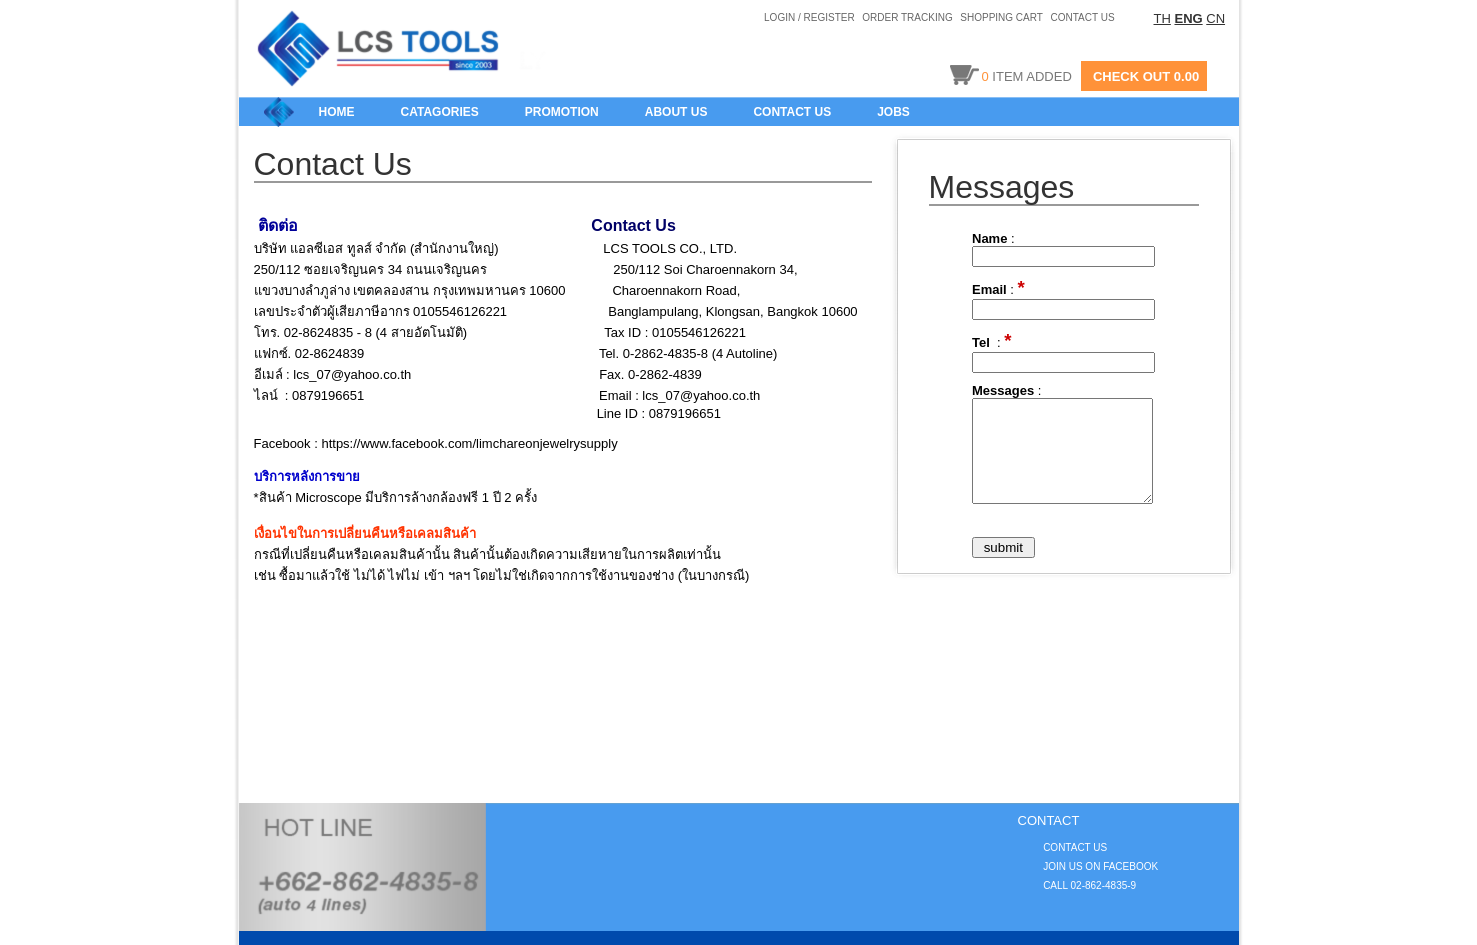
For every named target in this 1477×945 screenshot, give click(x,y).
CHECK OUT (1131, 76)
